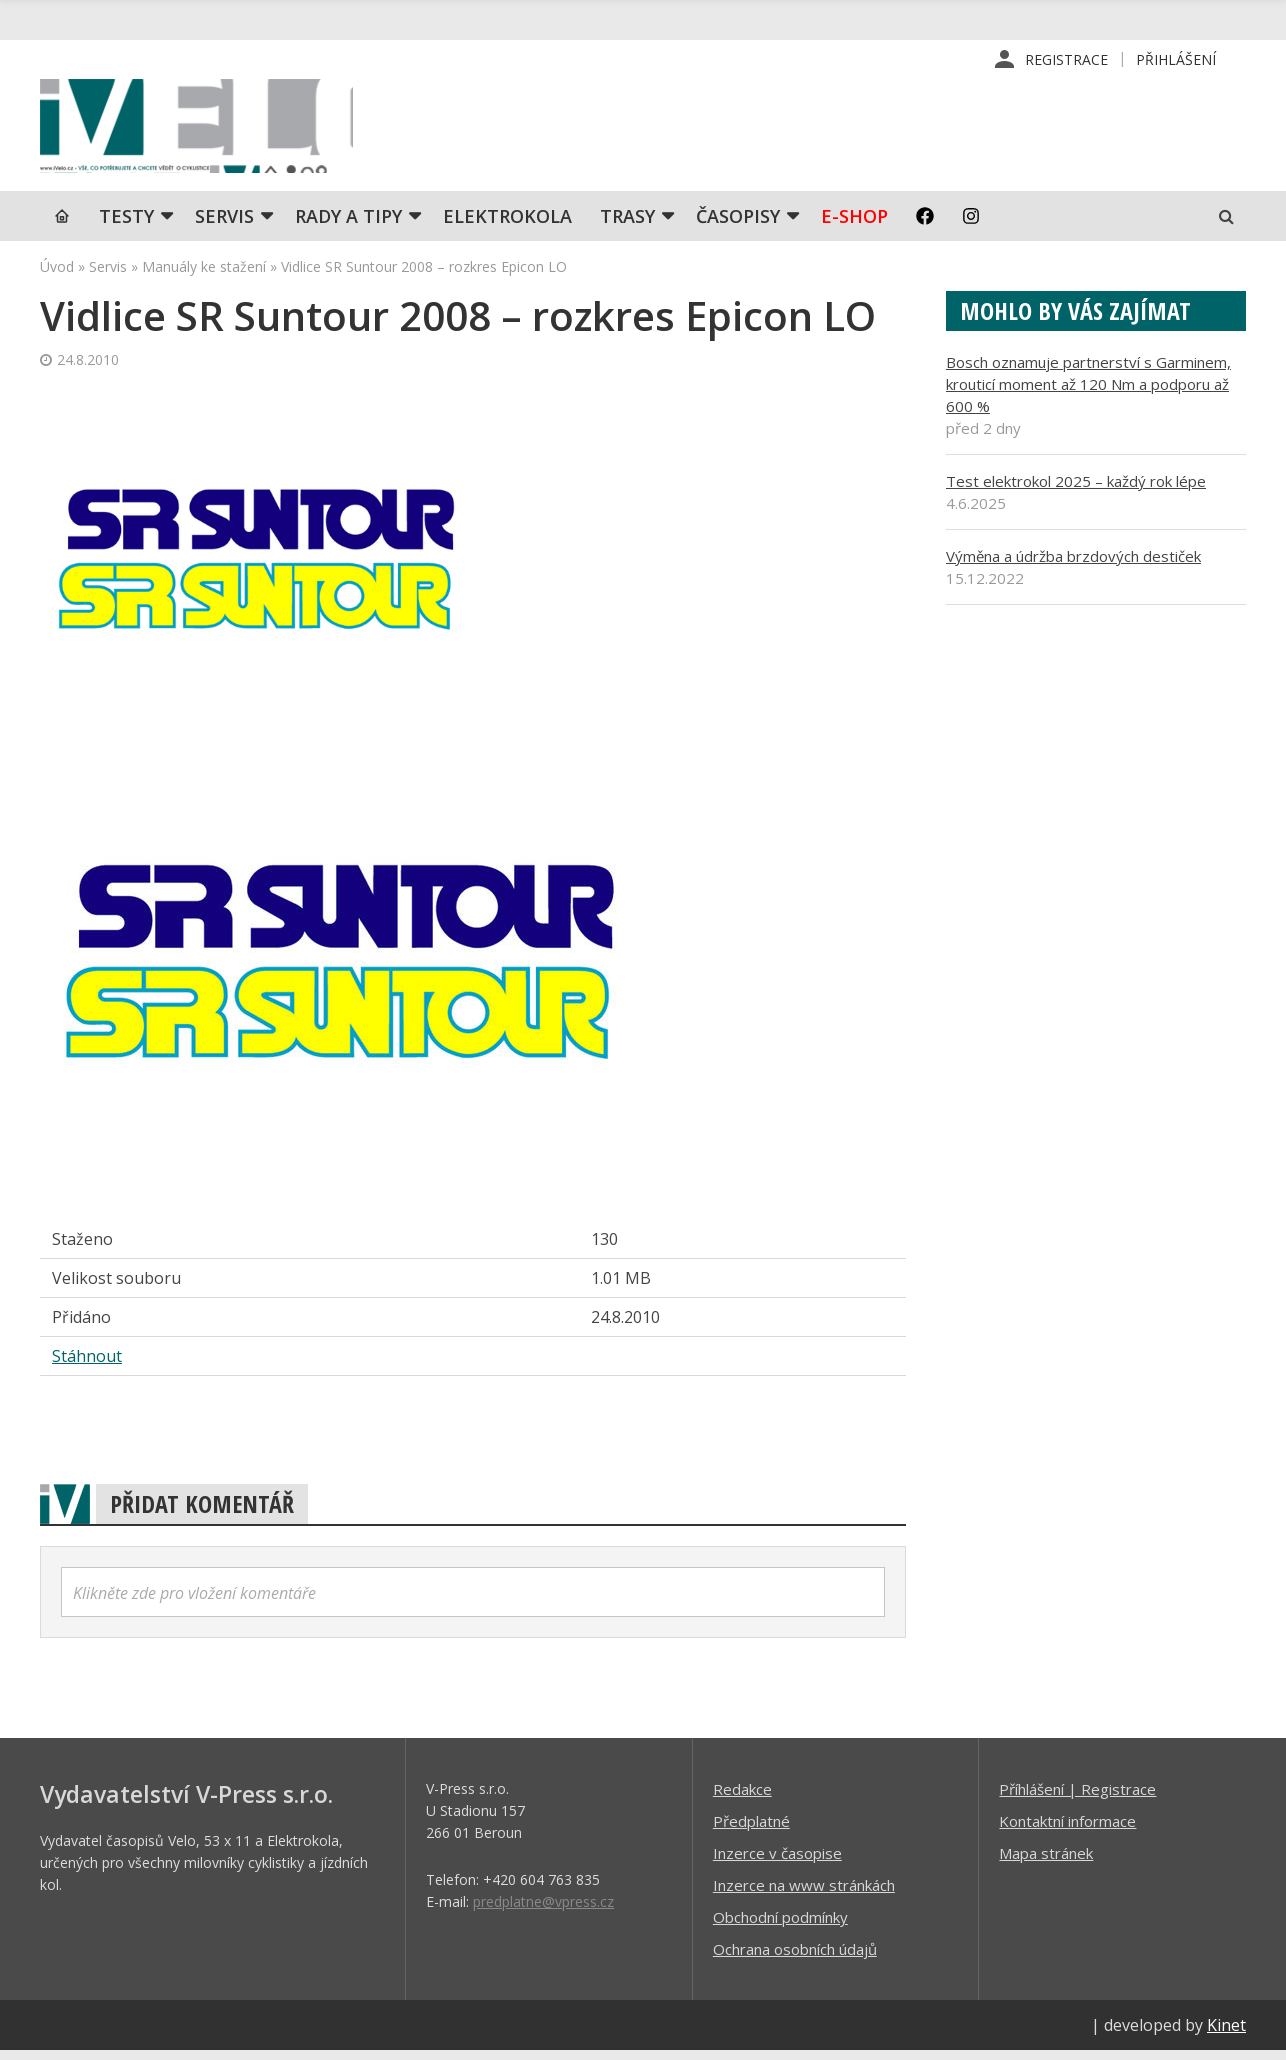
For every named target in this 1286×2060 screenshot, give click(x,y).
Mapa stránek (1046, 1862)
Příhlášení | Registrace (1077, 1798)
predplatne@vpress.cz (543, 1910)
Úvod (57, 275)
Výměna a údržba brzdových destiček (1073, 565)
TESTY (126, 225)
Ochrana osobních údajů (795, 1958)
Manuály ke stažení (204, 275)
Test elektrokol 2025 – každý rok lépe (1076, 490)
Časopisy (738, 225)
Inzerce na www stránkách (804, 1894)
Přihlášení (1176, 59)
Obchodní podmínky (780, 1926)
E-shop (854, 225)
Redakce (742, 1798)
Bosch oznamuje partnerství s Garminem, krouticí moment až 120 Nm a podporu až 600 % (1088, 393)
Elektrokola (507, 225)
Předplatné (751, 1830)
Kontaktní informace (1067, 1830)
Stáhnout (87, 1365)
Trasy (627, 225)
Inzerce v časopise (777, 1862)
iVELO (210, 131)
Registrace (1066, 59)
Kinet (1226, 2034)
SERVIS (224, 225)
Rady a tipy (348, 225)
